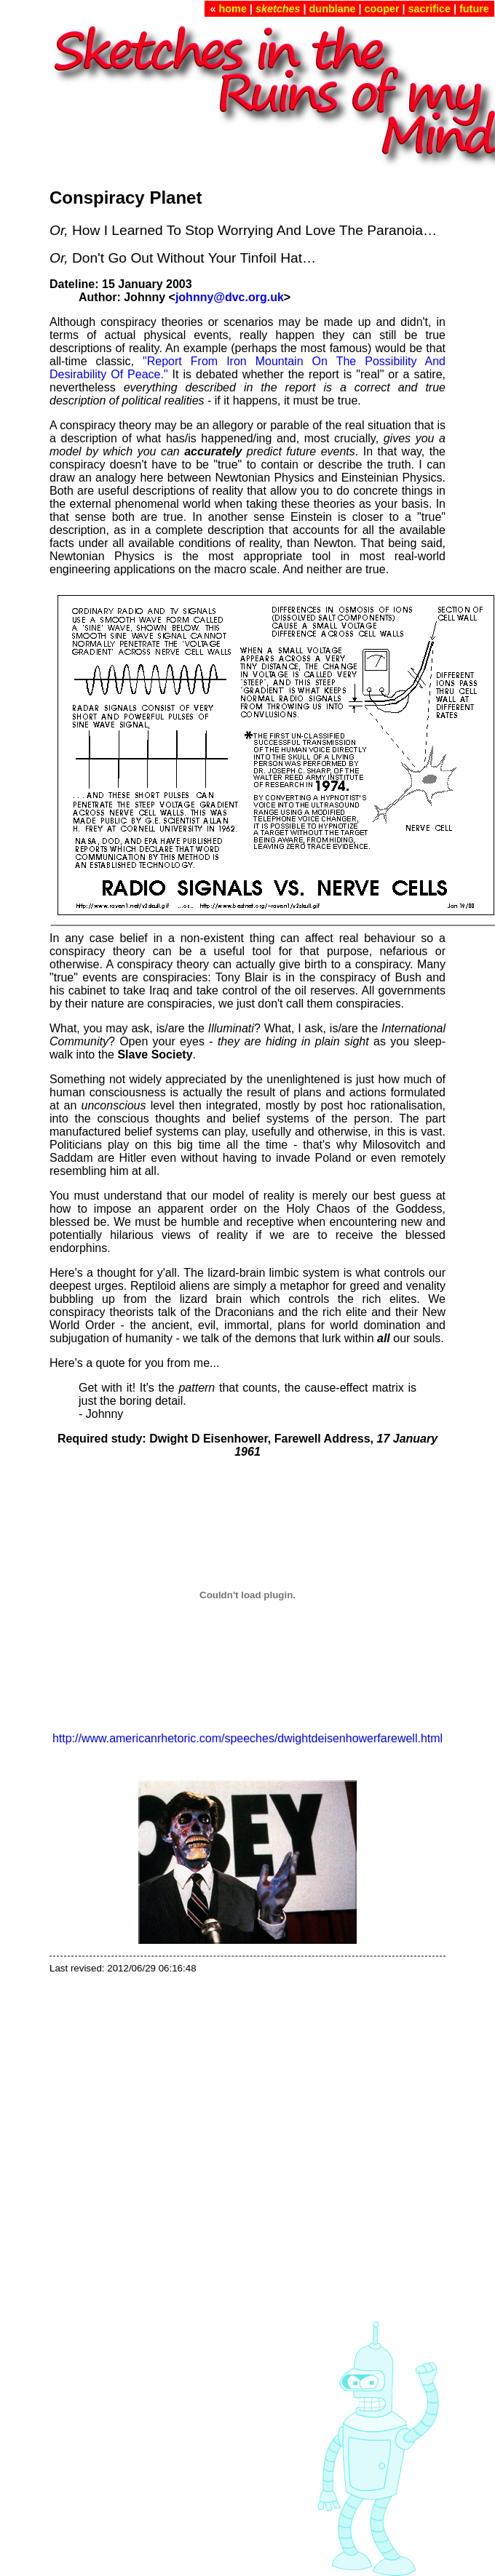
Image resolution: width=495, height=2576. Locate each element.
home (233, 9)
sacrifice (429, 9)
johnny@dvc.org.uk (229, 297)
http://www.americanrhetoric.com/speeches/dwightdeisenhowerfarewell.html (247, 1738)
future (474, 9)
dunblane (332, 9)
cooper (382, 9)
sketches (278, 9)
